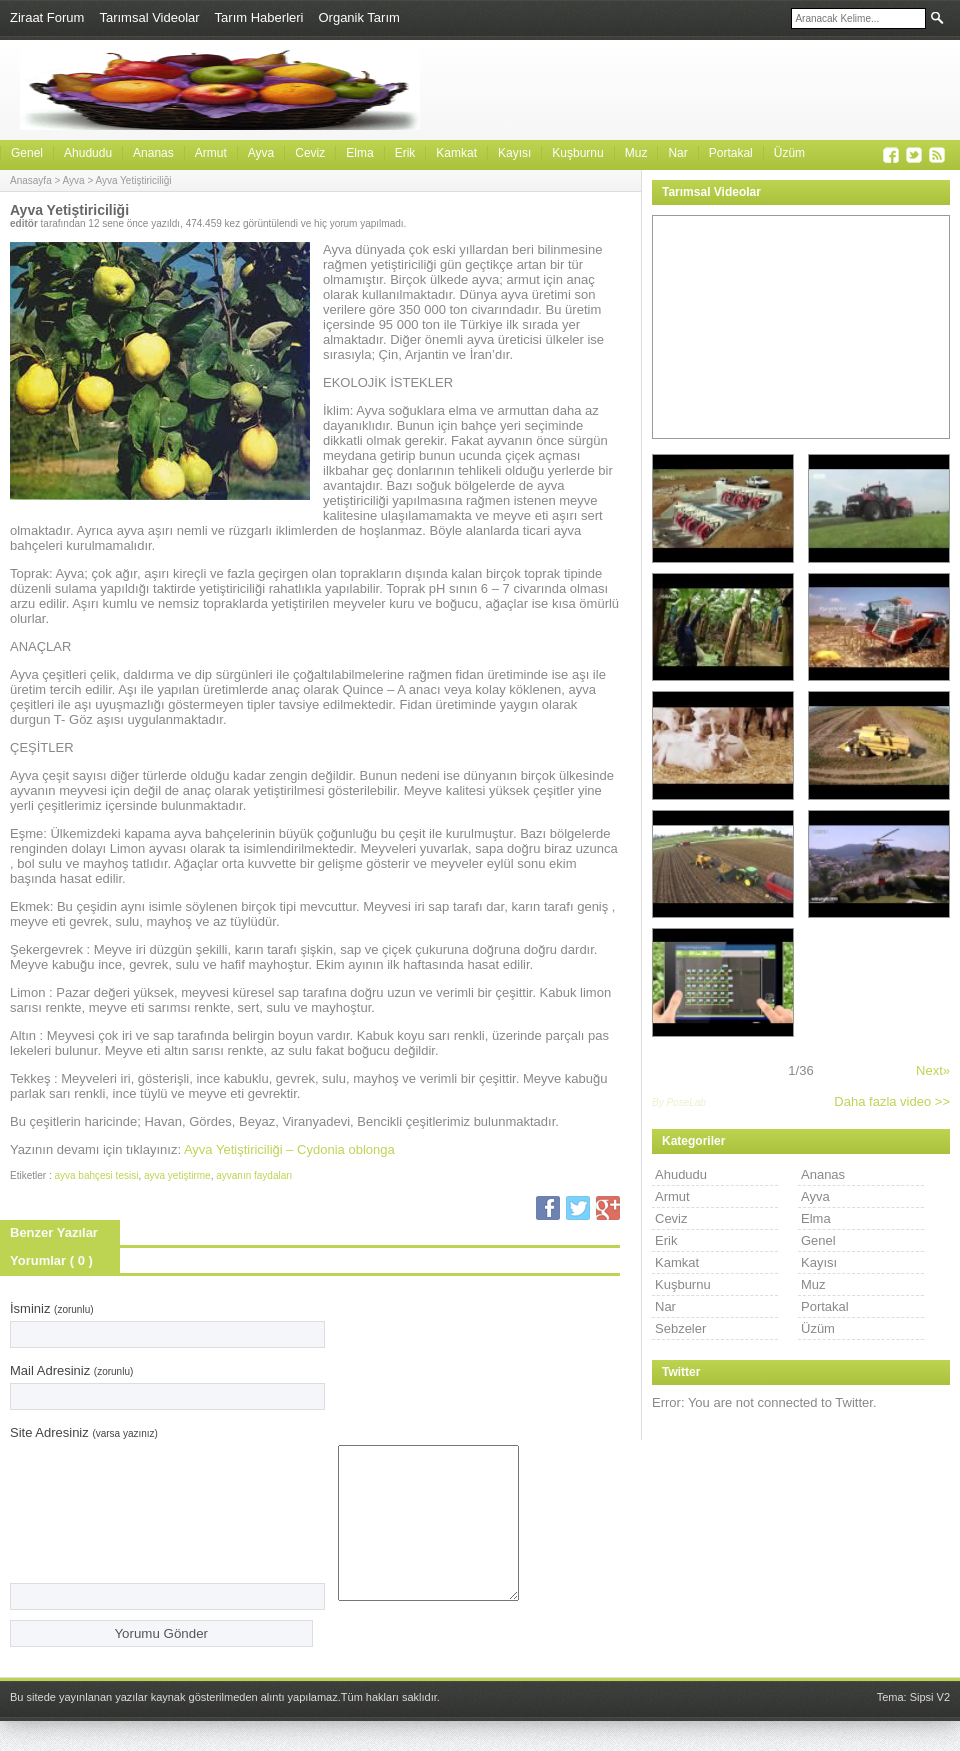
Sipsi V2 (930, 1727)
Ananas (153, 153)
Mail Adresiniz (71, 1370)
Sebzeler (680, 1328)
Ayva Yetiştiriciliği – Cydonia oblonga (289, 1149)
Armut (211, 153)
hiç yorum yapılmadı (358, 223)
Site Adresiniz (84, 1432)
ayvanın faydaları (254, 1175)
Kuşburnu (577, 153)
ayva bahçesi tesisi (96, 1175)
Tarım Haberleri (259, 17)
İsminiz (52, 1308)
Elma (359, 153)
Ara (937, 17)
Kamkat (456, 153)
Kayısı (514, 153)
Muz (636, 153)
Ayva (261, 153)
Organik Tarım (358, 17)
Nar (677, 153)
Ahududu (88, 153)
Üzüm (789, 153)
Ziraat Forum (47, 17)
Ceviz (310, 153)
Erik (405, 153)
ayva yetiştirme (177, 1175)
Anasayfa (31, 180)
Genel (27, 153)
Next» (933, 1070)
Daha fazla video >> (892, 1101)
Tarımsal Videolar (149, 17)
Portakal (731, 153)
